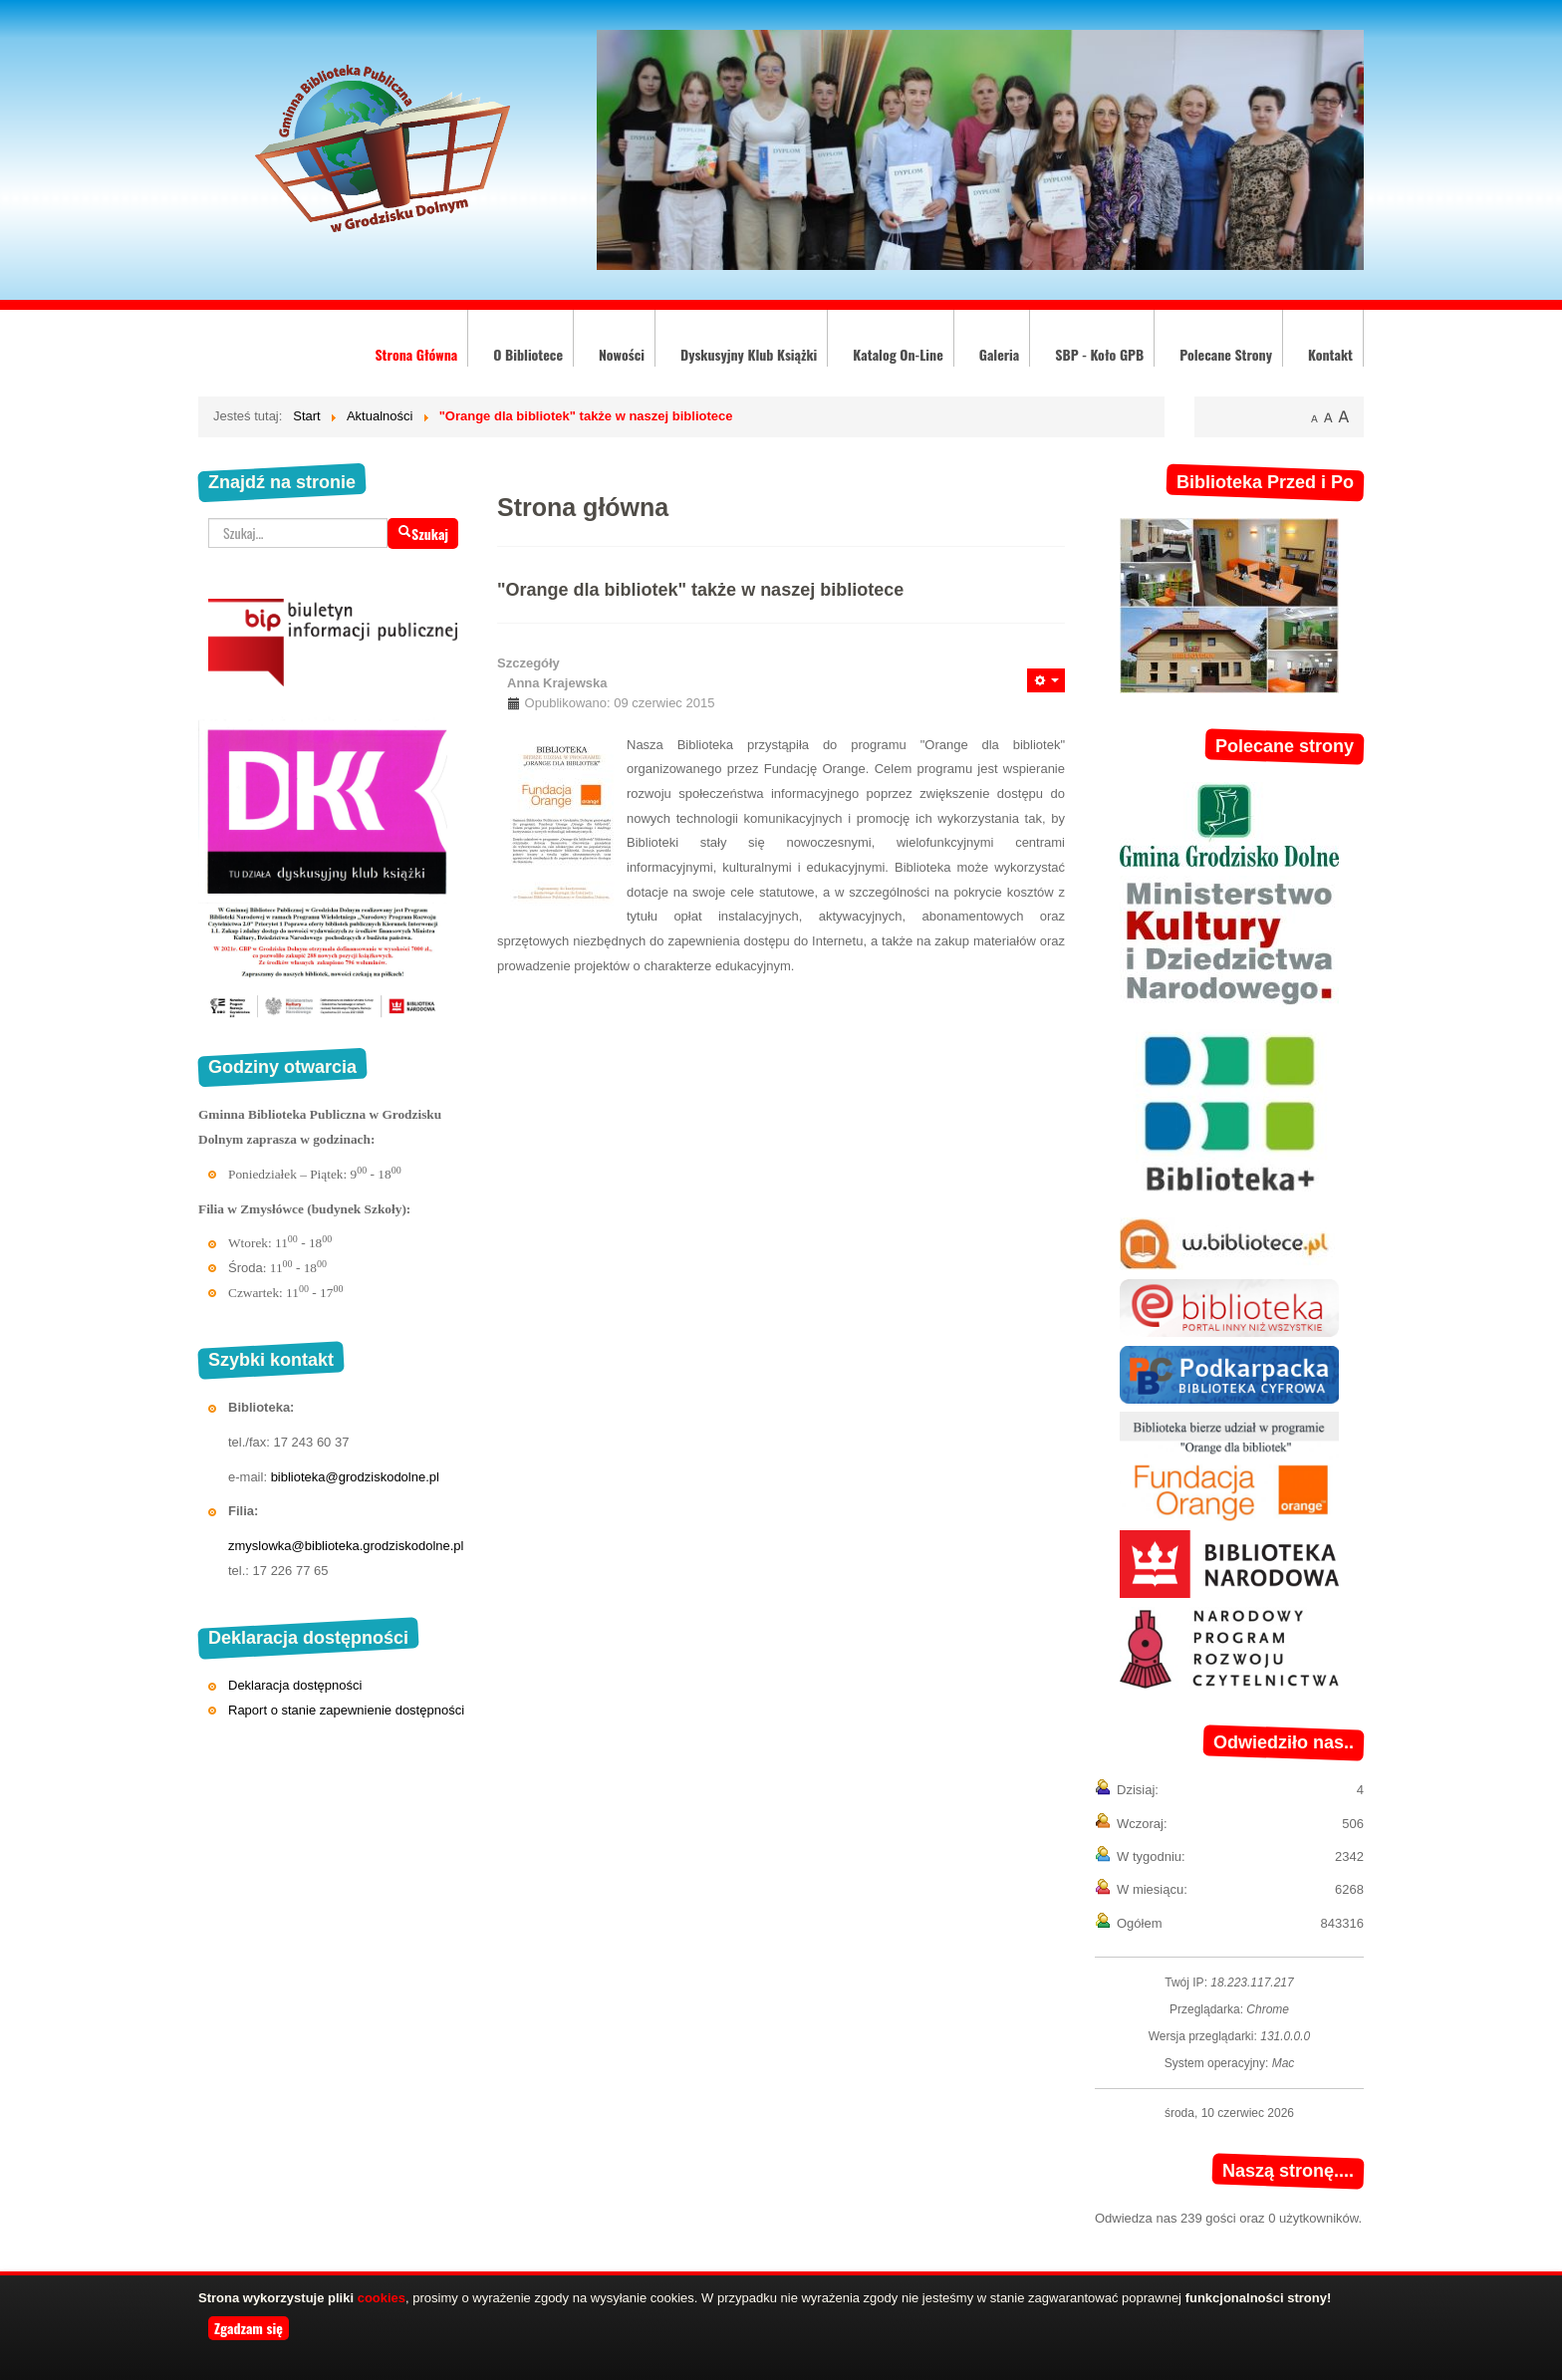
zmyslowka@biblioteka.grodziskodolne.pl (345, 1545)
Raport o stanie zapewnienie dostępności (346, 1710)
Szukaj (422, 533)
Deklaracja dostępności (295, 1685)
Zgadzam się (248, 2327)
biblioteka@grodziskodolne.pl (355, 1476)
